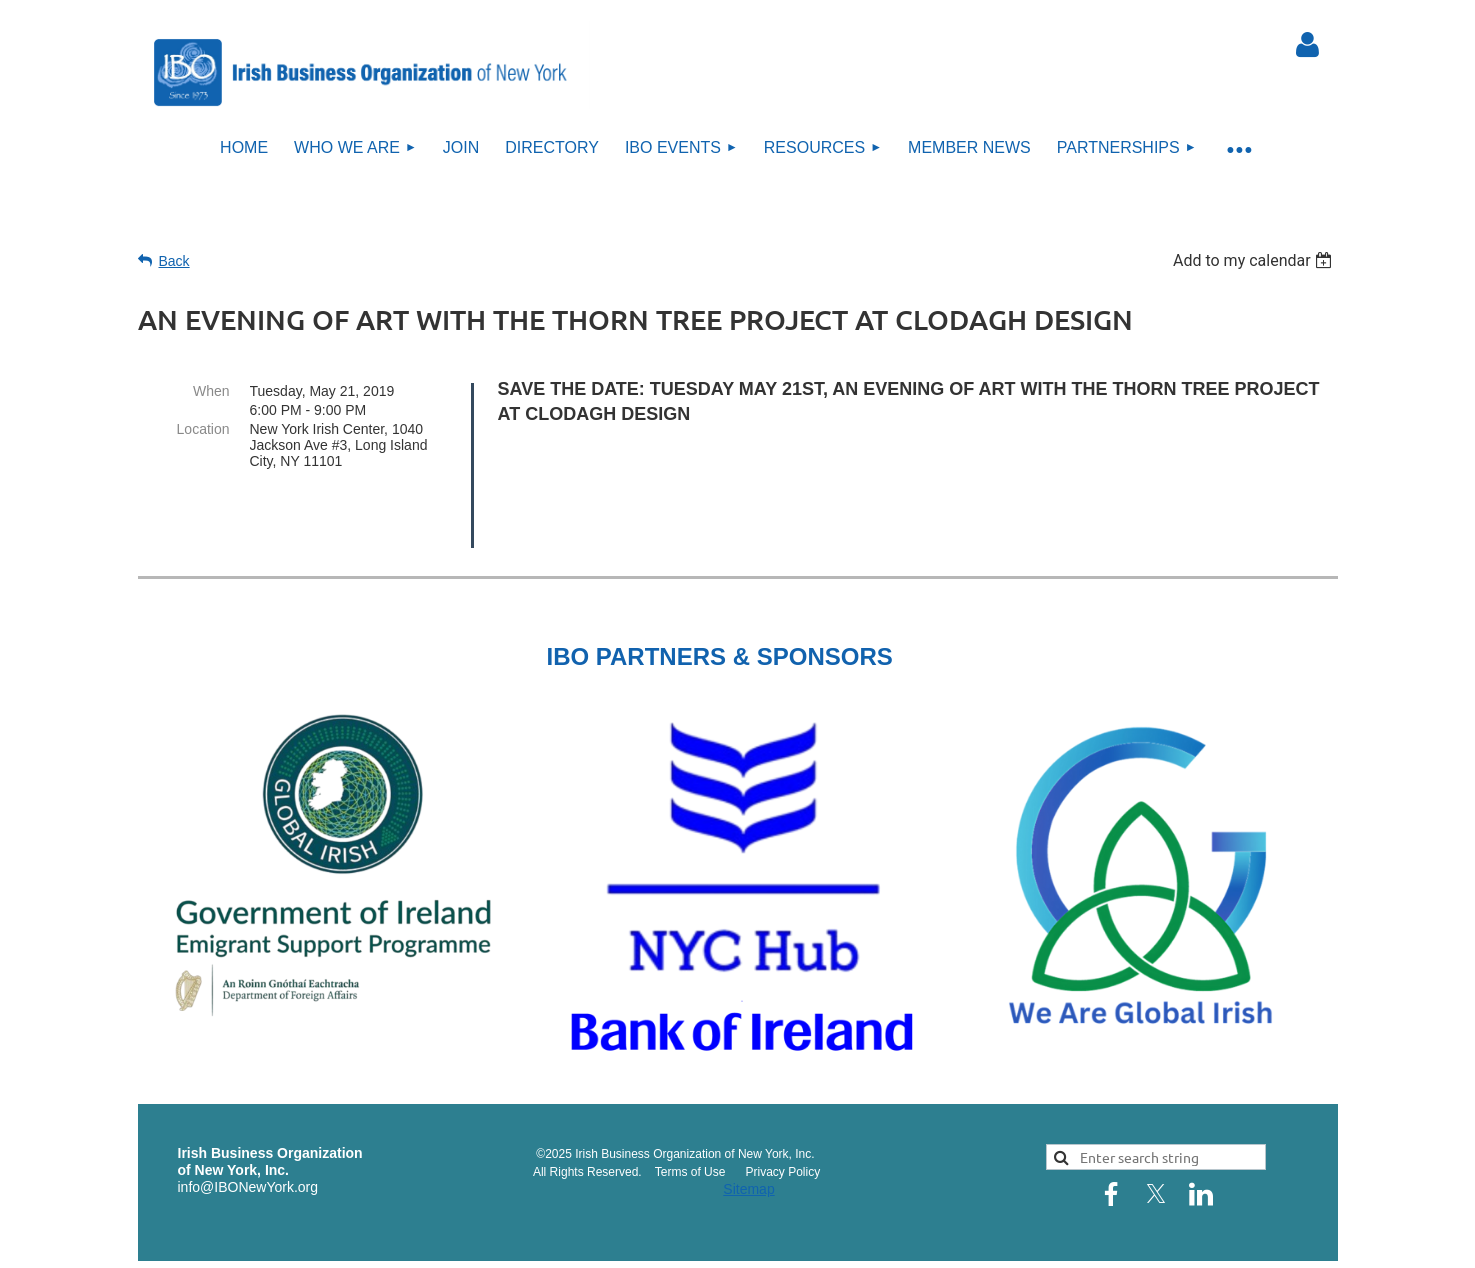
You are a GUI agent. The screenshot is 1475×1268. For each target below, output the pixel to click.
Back (174, 261)
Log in (1308, 45)
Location (203, 429)
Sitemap (748, 1136)
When (211, 391)
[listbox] (1255, 260)
